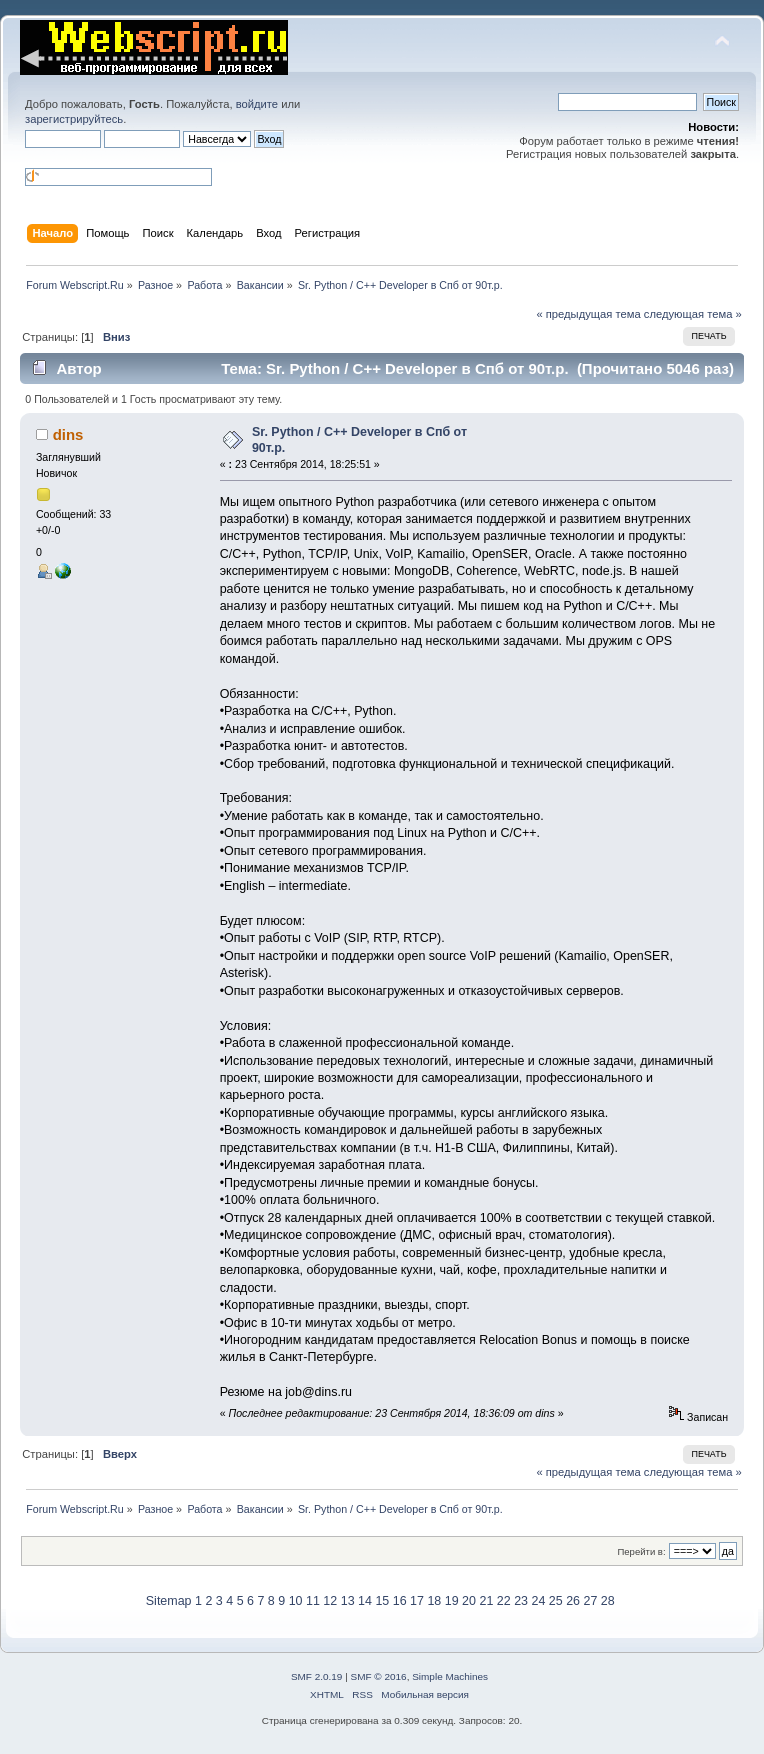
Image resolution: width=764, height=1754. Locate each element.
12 (330, 1601)
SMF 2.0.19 (317, 1676)
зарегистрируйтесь (74, 119)
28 (608, 1601)
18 (434, 1601)
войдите (257, 104)
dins (68, 434)
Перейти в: (641, 1551)
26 (573, 1601)
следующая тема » (693, 314)
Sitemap (169, 1601)
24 (538, 1601)
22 (504, 1601)
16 (400, 1601)
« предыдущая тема (588, 314)
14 (365, 1601)
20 (469, 1601)
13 (348, 1601)
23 (521, 1601)
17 (417, 1601)
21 (486, 1601)
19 (452, 1601)
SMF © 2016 (379, 1676)
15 (382, 1601)
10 (296, 1601)
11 (313, 1601)
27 (591, 1601)
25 (556, 1601)
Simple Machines (450, 1676)
